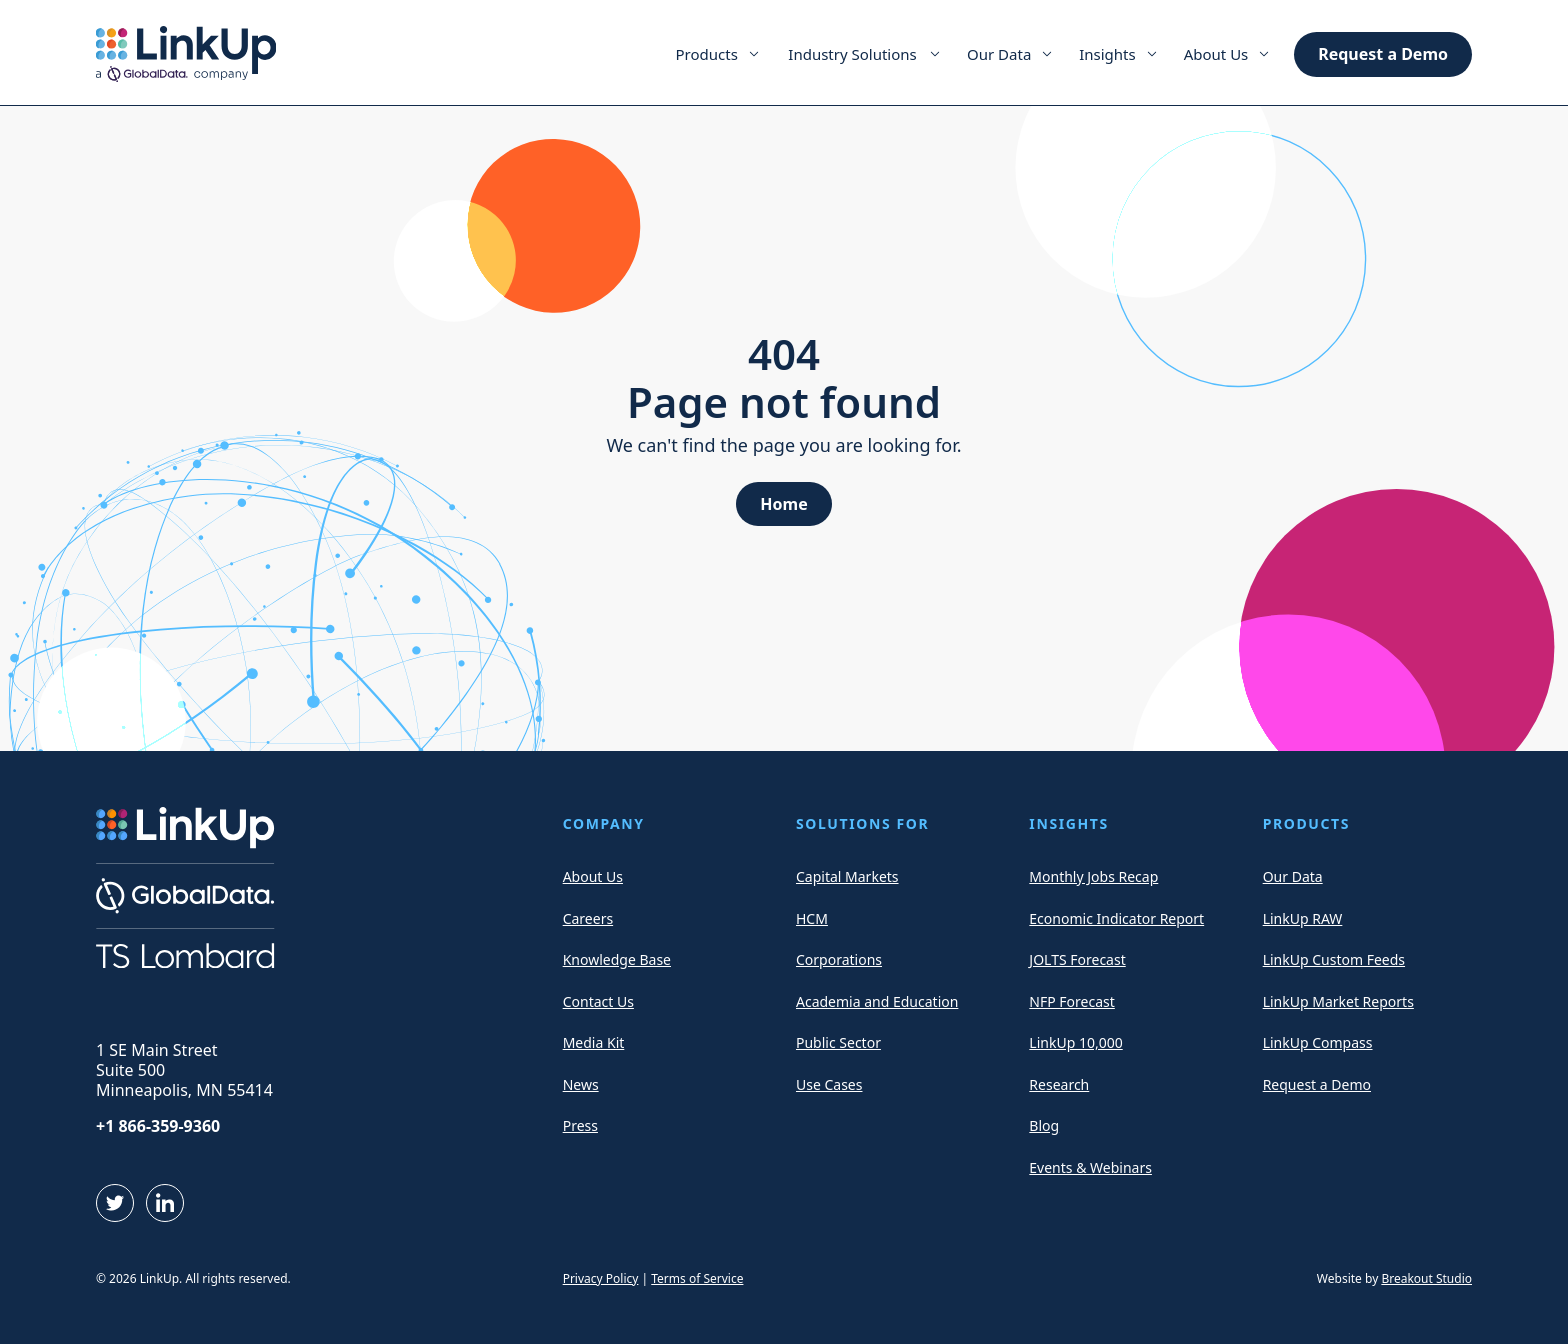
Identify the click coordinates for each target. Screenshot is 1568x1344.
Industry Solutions (852, 54)
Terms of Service (697, 1278)
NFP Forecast (1071, 1001)
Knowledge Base (617, 959)
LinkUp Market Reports (1338, 1001)
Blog (1044, 1125)
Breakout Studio (1426, 1278)
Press (580, 1125)
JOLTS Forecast (1077, 959)
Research (1059, 1084)
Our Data (999, 54)
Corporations (839, 959)
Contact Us (598, 1001)
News (581, 1084)
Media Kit (594, 1042)
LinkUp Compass (1318, 1042)
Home (783, 504)
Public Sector (838, 1042)
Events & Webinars (1090, 1167)
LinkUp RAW (1303, 918)
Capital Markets (847, 876)
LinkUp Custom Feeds (1334, 959)
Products (707, 54)
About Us (1216, 54)
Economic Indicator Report (1116, 918)
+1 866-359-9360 (158, 1126)
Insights (1107, 54)
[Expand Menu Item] (754, 54)
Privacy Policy (601, 1278)
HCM (812, 918)
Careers (588, 918)
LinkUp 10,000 (1075, 1042)
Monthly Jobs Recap (1093, 876)
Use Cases (829, 1084)
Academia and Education (877, 1001)
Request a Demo (1383, 54)
